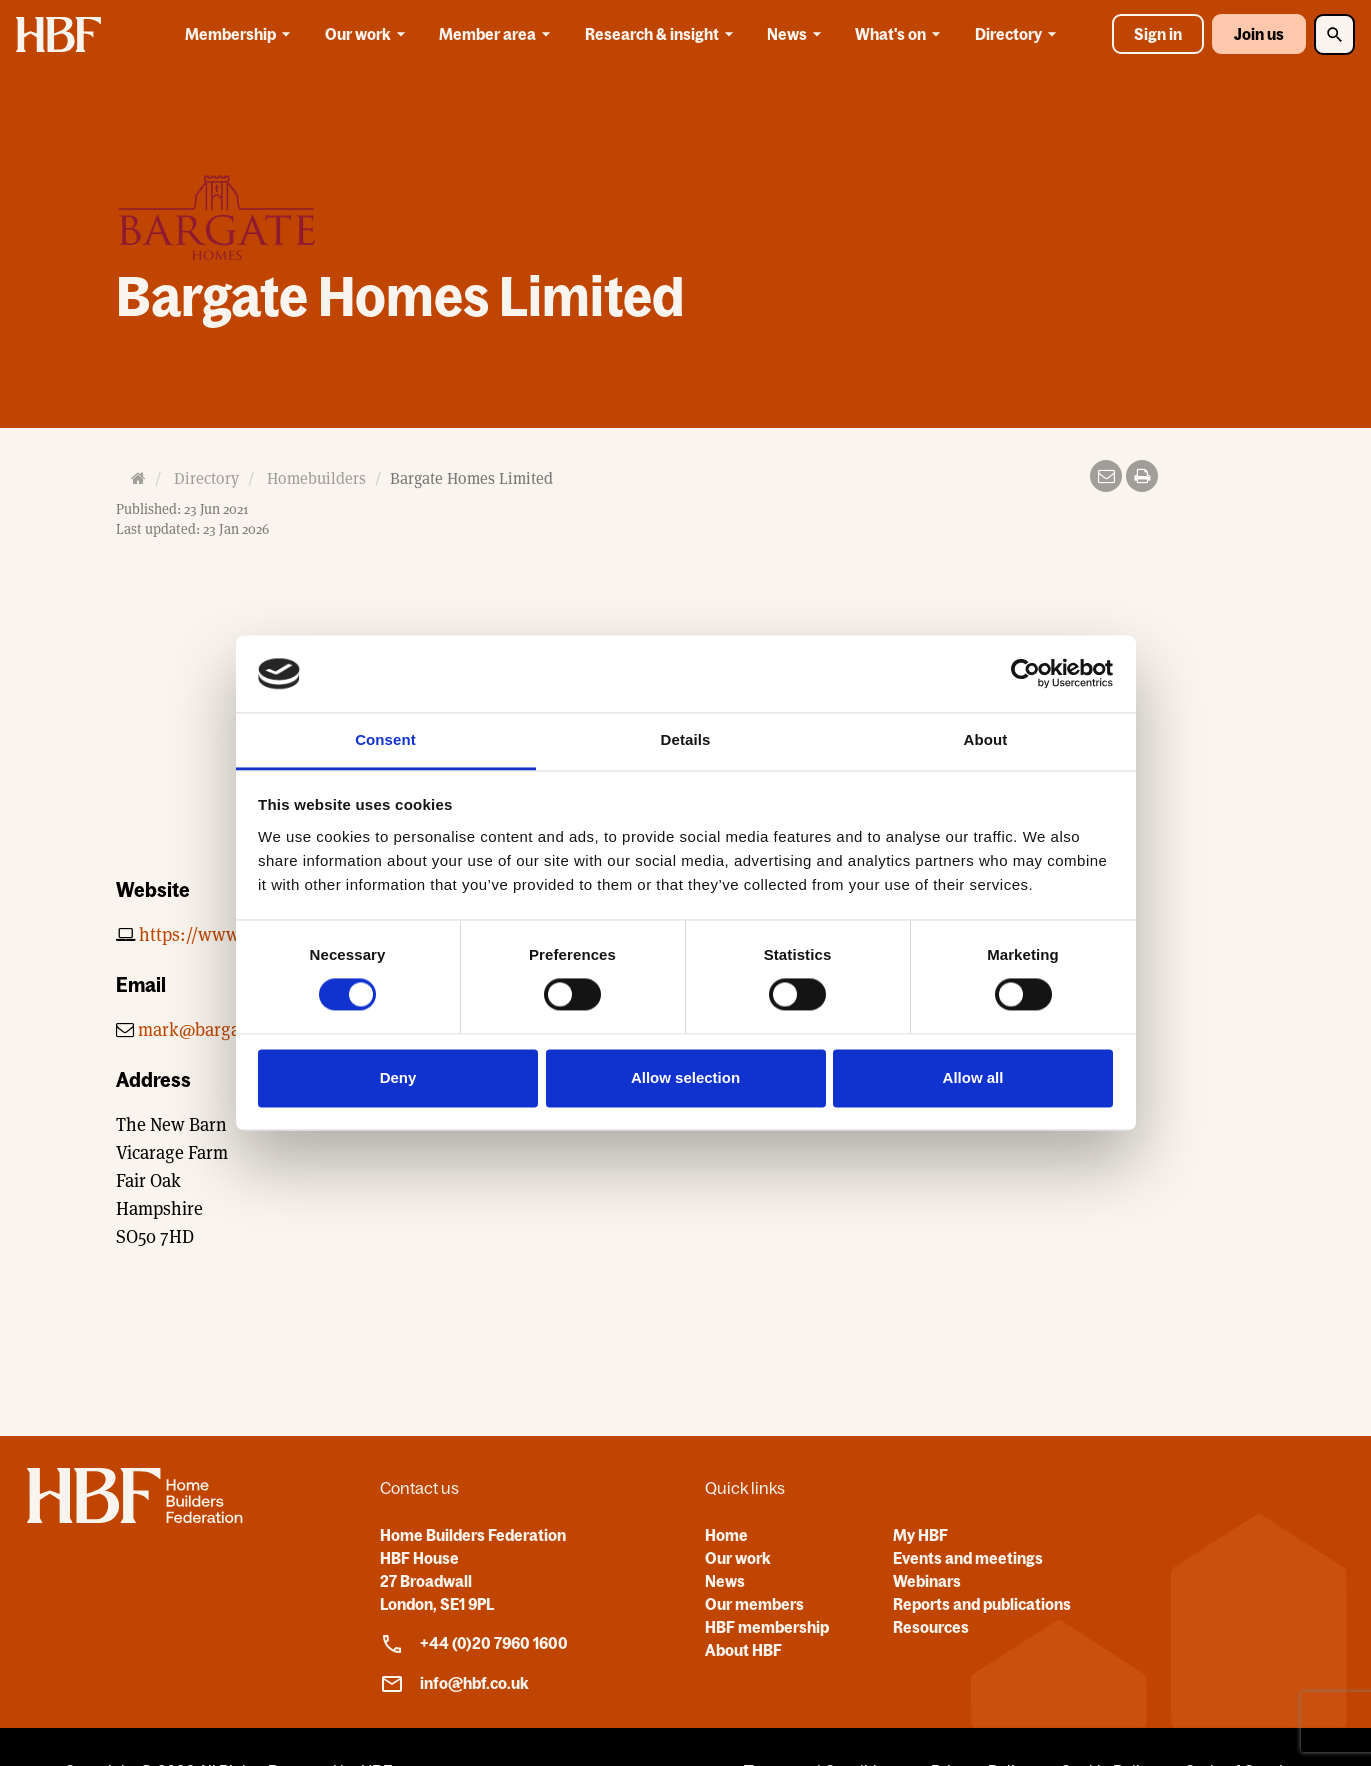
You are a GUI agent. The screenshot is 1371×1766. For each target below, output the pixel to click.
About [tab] (986, 739)
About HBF (743, 1650)
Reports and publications (982, 1604)
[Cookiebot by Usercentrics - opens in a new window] (1025, 674)
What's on (901, 34)
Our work (368, 34)
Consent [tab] (385, 739)
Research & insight (662, 34)
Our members (754, 1604)
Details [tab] (686, 739)
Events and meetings (968, 1558)
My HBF (920, 1535)
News (797, 34)
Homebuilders (316, 478)
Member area (498, 34)
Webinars (927, 1581)
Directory (1019, 34)
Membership (241, 34)
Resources (931, 1627)
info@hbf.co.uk (454, 1684)
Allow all (973, 1077)
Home (726, 1535)
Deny (398, 1077)
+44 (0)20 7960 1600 (474, 1644)
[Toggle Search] (1334, 34)
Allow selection (685, 1077)
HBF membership (767, 1627)
